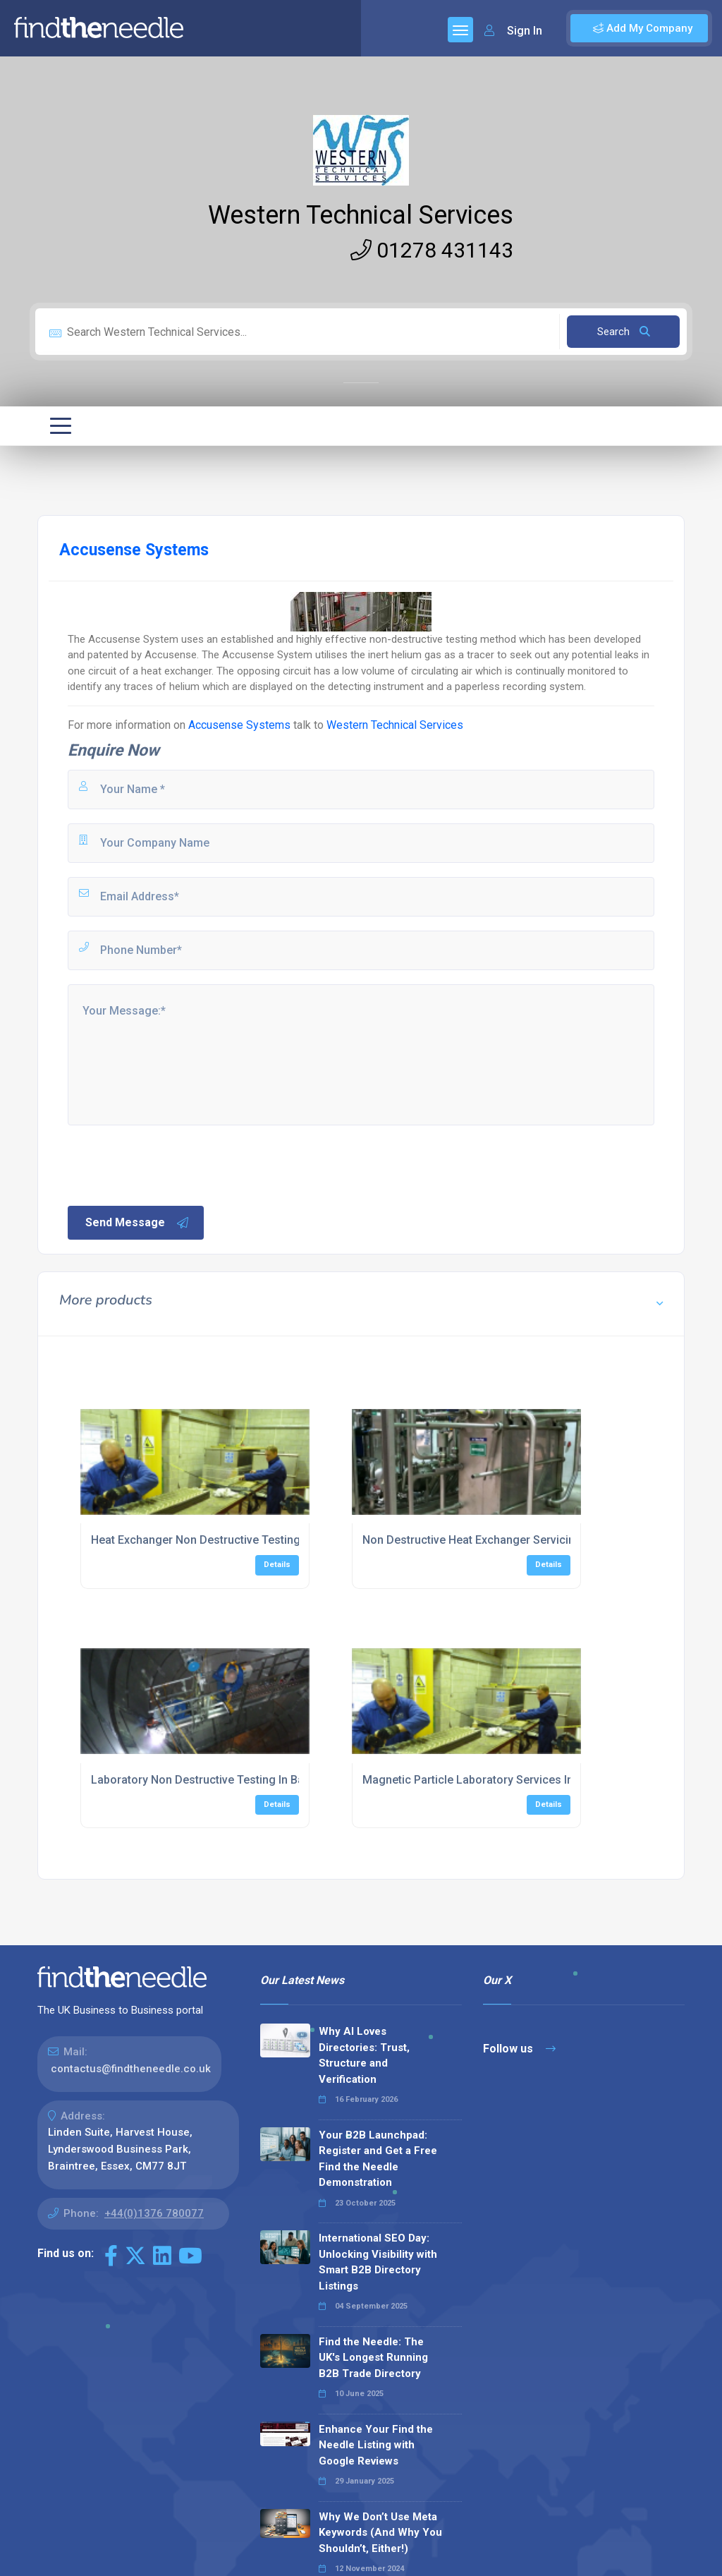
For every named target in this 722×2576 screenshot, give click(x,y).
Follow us (519, 2048)
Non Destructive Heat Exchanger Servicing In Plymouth (503, 1540)
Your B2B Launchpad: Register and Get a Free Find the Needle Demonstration (378, 2159)
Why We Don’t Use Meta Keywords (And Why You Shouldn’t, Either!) (380, 2532)
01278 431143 (431, 250)
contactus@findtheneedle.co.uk (131, 2068)
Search (623, 331)
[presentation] (173, 1164)
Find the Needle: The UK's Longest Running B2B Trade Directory (373, 2357)
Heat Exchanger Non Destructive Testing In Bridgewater (234, 1540)
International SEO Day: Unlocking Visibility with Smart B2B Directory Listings (378, 2262)
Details (277, 1564)
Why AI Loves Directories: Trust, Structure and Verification (364, 2055)
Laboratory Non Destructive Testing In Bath (202, 1779)
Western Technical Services (360, 215)
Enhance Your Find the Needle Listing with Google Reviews (376, 2445)
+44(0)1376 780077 (154, 2213)
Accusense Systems (240, 725)
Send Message (137, 1223)
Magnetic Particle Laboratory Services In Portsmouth (499, 1779)
